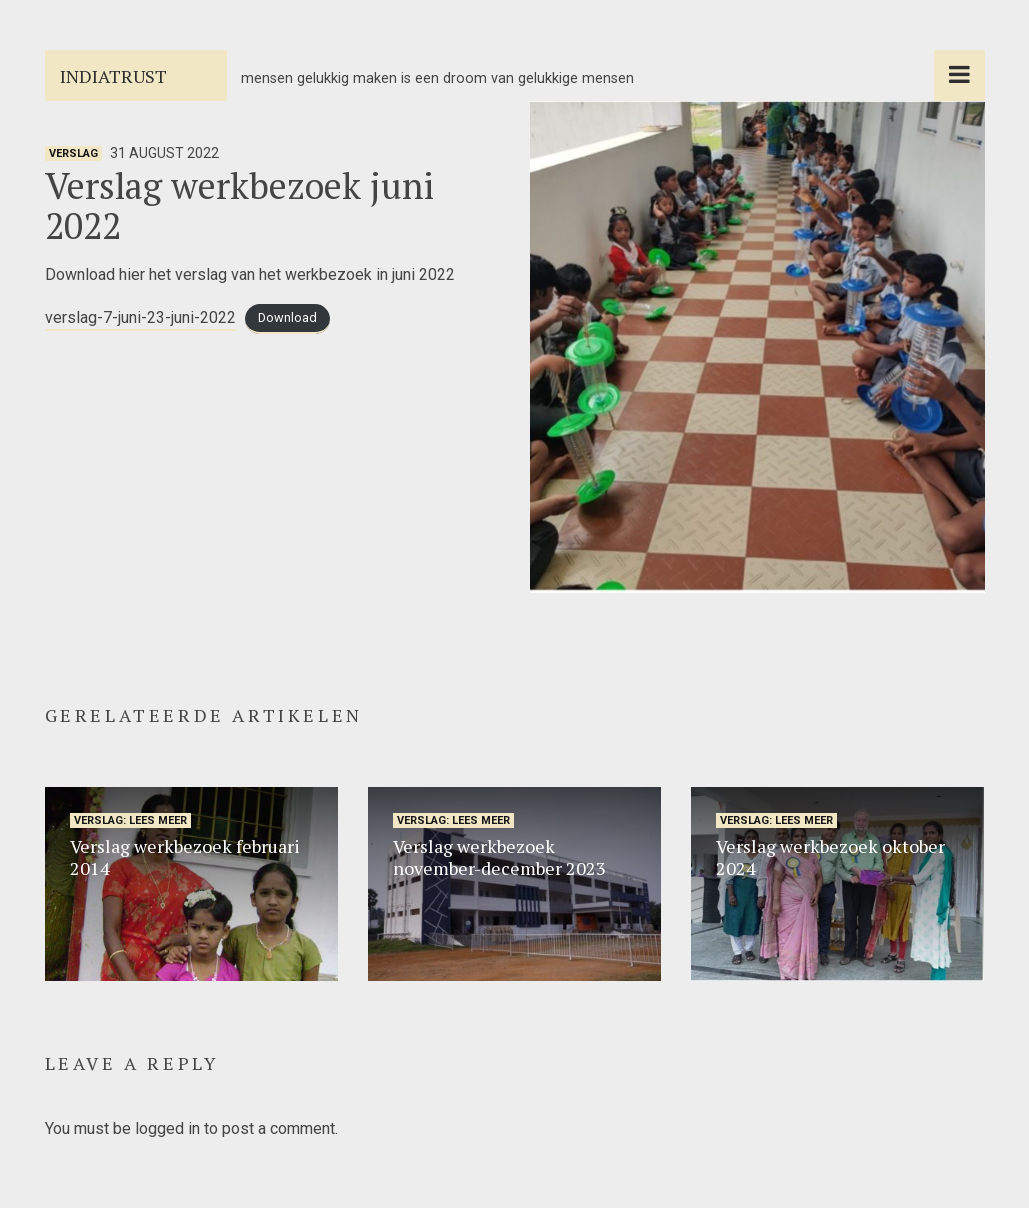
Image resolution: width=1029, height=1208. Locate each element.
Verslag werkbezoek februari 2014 (185, 857)
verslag (73, 153)
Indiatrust (113, 76)
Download (287, 318)
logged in (167, 1128)
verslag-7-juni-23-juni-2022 (140, 317)
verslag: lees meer (130, 820)
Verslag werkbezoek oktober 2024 (830, 857)
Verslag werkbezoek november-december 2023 (499, 857)
